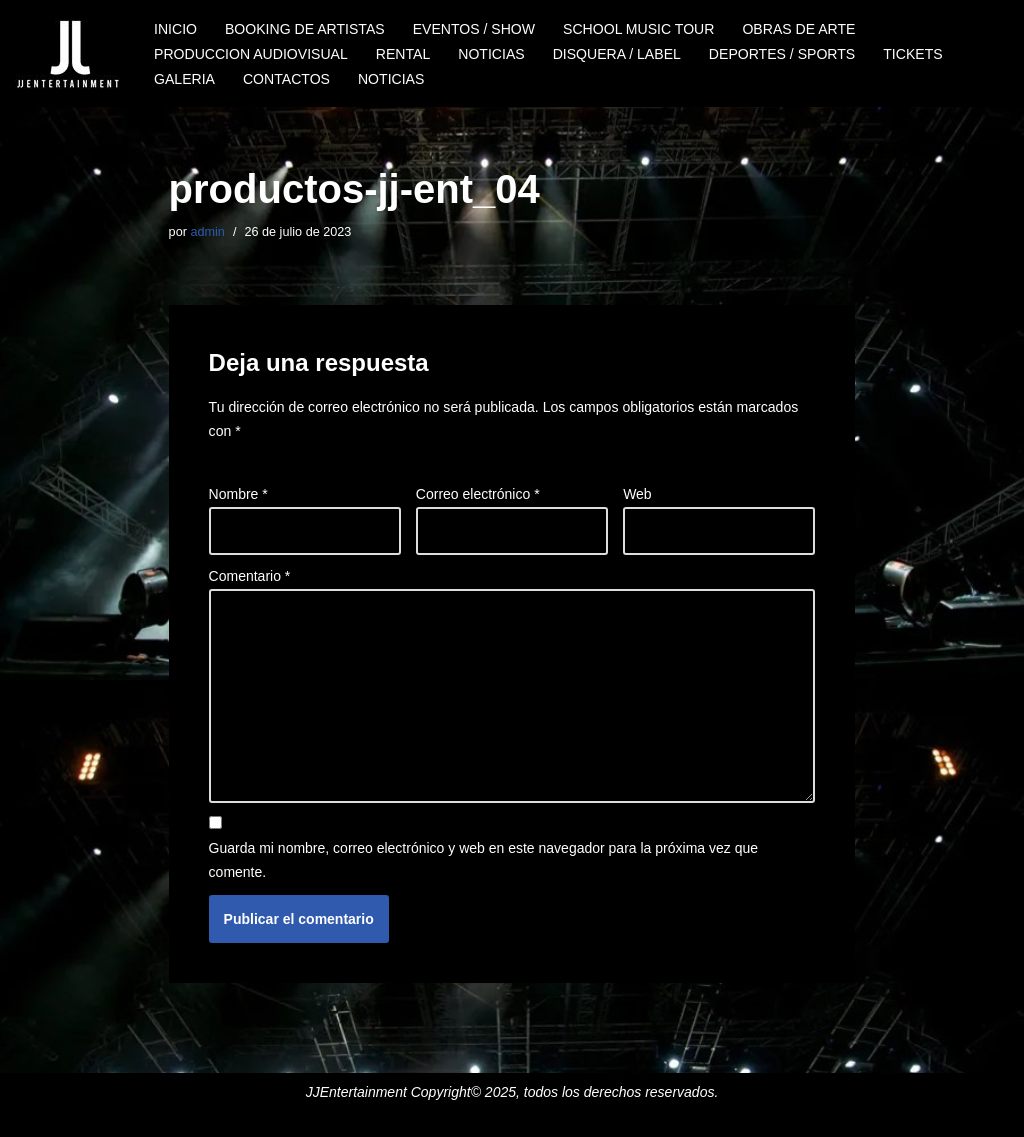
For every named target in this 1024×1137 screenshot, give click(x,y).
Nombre (238, 494)
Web (637, 494)
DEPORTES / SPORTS (780, 54)
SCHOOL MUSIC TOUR (637, 29)
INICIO (175, 29)
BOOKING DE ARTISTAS (304, 29)
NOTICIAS (490, 54)
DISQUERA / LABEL (615, 54)
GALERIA (184, 79)
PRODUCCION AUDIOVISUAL (250, 54)
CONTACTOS (286, 79)
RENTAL (402, 54)
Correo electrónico (478, 494)
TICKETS (910, 54)
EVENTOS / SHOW (473, 29)
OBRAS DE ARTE (796, 29)
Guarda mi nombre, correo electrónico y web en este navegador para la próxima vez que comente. (483, 860)
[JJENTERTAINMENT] (67, 53)
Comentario (250, 576)
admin (207, 232)
